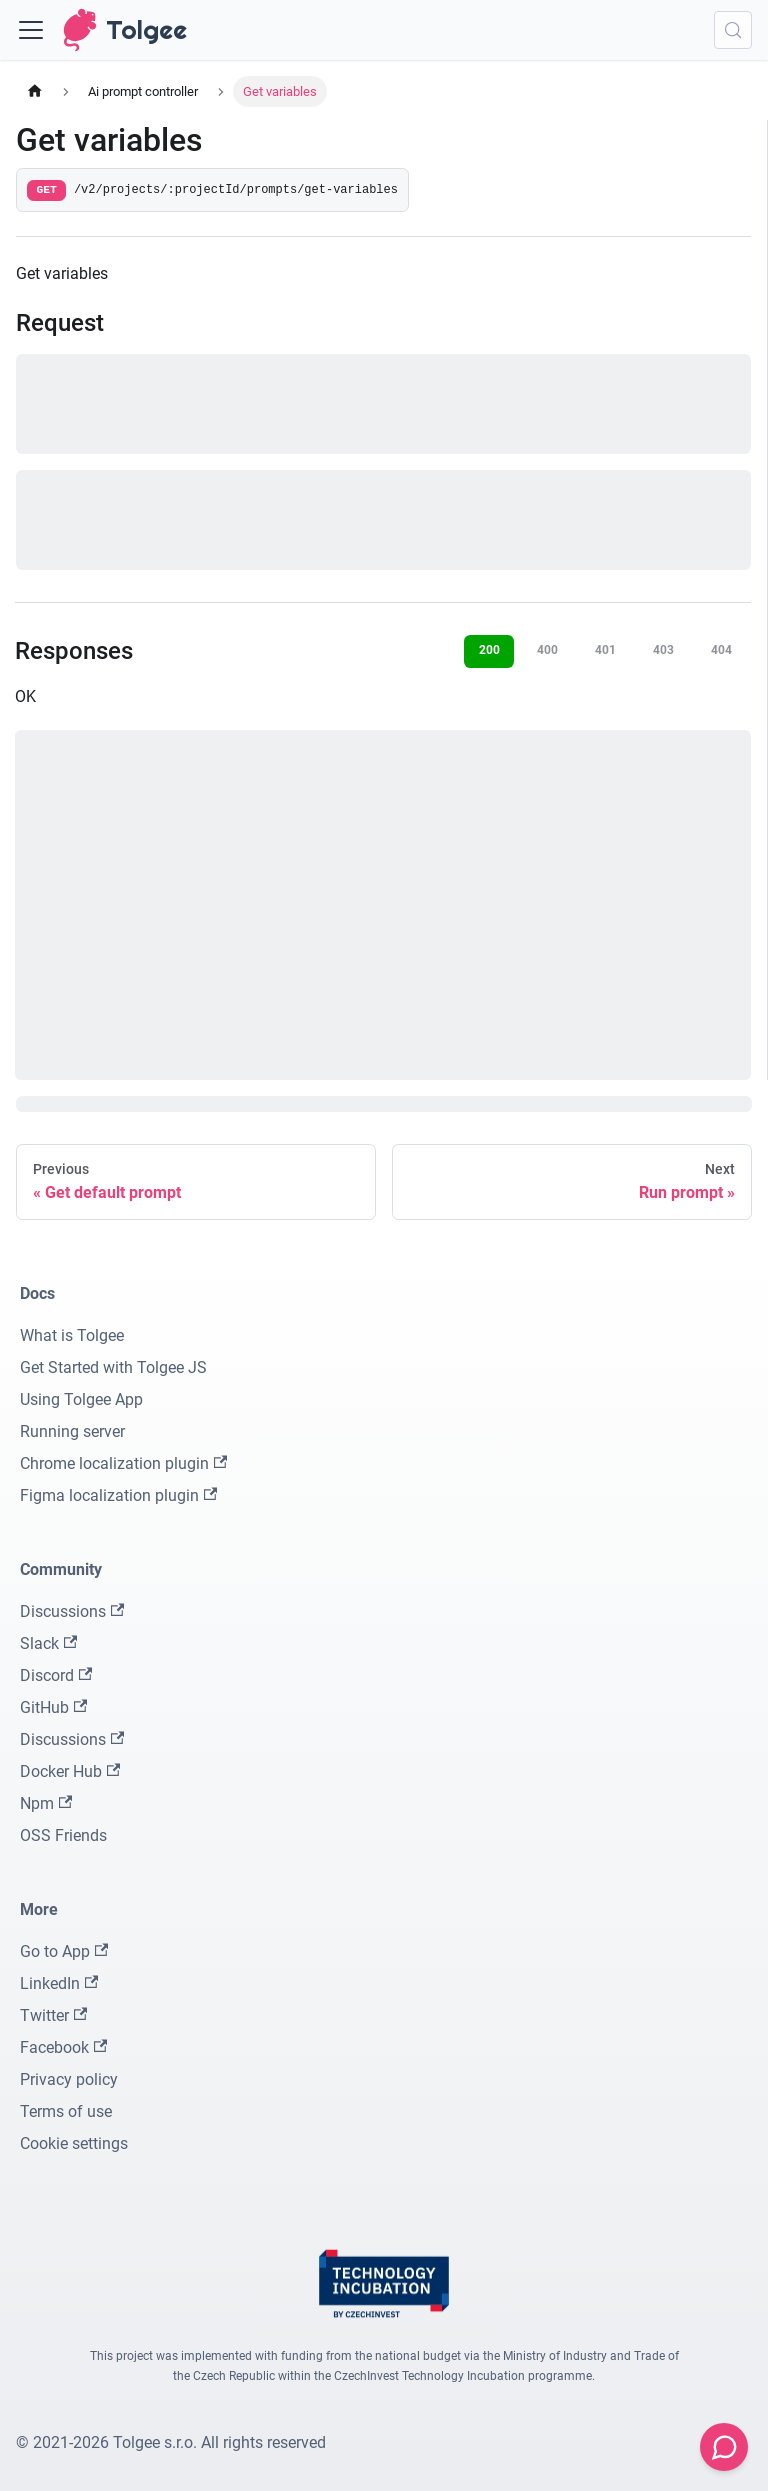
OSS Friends (63, 1835)
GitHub (53, 1707)
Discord (56, 1675)
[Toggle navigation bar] (31, 30)
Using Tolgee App (81, 1399)
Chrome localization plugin (123, 1463)
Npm (46, 1803)
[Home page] (35, 91)
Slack (48, 1643)
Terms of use (66, 2111)
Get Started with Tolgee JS (113, 1367)
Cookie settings (74, 2143)
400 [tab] (547, 650)
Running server (72, 1431)
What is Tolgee (72, 1335)
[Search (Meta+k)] (733, 30)
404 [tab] (721, 650)
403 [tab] (663, 650)
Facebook (63, 2047)
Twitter (53, 2015)
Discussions (72, 1611)
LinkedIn (59, 1983)
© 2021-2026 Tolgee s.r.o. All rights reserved (171, 2442)
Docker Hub (70, 1771)
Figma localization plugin (118, 1495)
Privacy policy (69, 2079)
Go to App (64, 1951)
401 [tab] (605, 650)
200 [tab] (489, 650)
